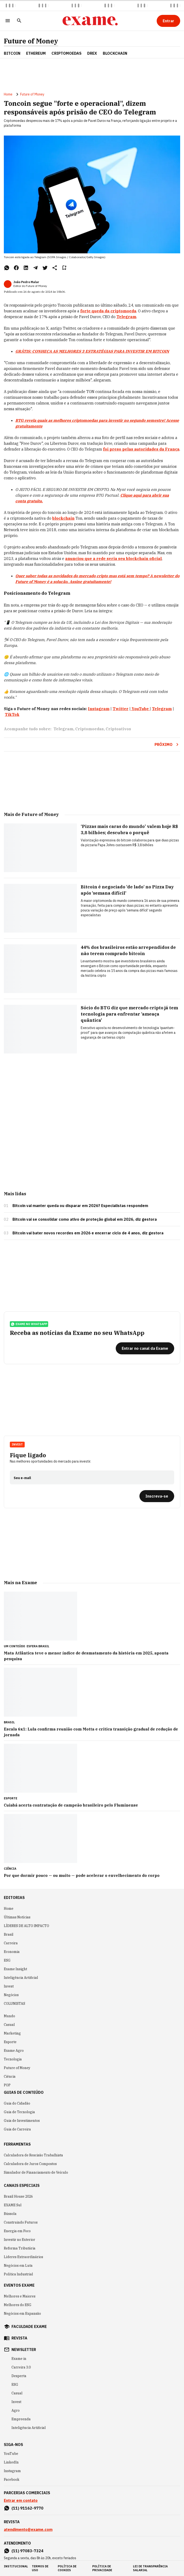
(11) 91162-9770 (27, 2508)
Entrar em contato (21, 2500)
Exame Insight (15, 1969)
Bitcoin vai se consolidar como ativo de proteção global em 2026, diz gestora (84, 1219)
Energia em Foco (17, 2231)
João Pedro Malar (26, 282)
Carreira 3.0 (21, 2367)
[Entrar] (168, 21)
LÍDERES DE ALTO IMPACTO (26, 1926)
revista (19, 2338)
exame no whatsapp (29, 1324)
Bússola (10, 2214)
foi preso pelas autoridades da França (141, 449)
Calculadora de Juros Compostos (30, 2164)
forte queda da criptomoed (107, 311)
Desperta (19, 2376)
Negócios (11, 1995)
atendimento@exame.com (28, 2529)
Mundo (9, 2016)
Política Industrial (18, 2274)
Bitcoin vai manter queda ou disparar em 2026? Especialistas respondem (80, 1205)
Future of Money (31, 41)
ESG (7, 1960)
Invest (17, 1444)
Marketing (12, 2033)
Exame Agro (14, 2050)
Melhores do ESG (17, 2305)
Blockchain (115, 53)
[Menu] (8, 21)
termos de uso (40, 2568)
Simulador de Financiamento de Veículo (36, 2172)
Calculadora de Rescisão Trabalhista (33, 2155)
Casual (9, 2025)
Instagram (12, 2471)
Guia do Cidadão (17, 2103)
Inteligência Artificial (21, 1977)
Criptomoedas (66, 53)
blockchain (63, 518)
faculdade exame (29, 2326)
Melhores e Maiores (19, 2296)
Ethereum (36, 53)
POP (7, 2085)
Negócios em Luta (18, 2265)
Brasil (8, 1934)
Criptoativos (118, 728)
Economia (12, 1952)
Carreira (11, 1943)
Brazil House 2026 (18, 2196)
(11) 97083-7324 (27, 2550)
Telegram (126, 316)
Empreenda (21, 2419)
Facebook (11, 2479)
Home (8, 94)
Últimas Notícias (17, 1917)
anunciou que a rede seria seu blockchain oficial (113, 558)
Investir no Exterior (19, 2239)
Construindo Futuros (21, 2222)
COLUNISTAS (14, 2003)
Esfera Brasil (38, 1646)
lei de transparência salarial (150, 2568)
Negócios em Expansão (22, 2313)
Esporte (10, 2042)
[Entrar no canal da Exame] (145, 1348)
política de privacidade (102, 2568)
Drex (92, 53)
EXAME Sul (13, 2205)
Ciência (10, 2076)
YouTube (11, 2453)
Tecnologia (13, 2059)
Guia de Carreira (17, 2129)
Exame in (19, 2358)
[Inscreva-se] (156, 1496)
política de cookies (67, 2568)
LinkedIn (11, 2462)
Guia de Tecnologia (19, 2112)
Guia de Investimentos (22, 2120)
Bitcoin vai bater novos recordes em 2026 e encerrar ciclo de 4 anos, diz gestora (87, 1233)
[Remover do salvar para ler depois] (64, 268)
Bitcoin (12, 53)
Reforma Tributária (19, 2248)
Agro (16, 2410)
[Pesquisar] (19, 21)
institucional (16, 2566)
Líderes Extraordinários (23, 2257)
